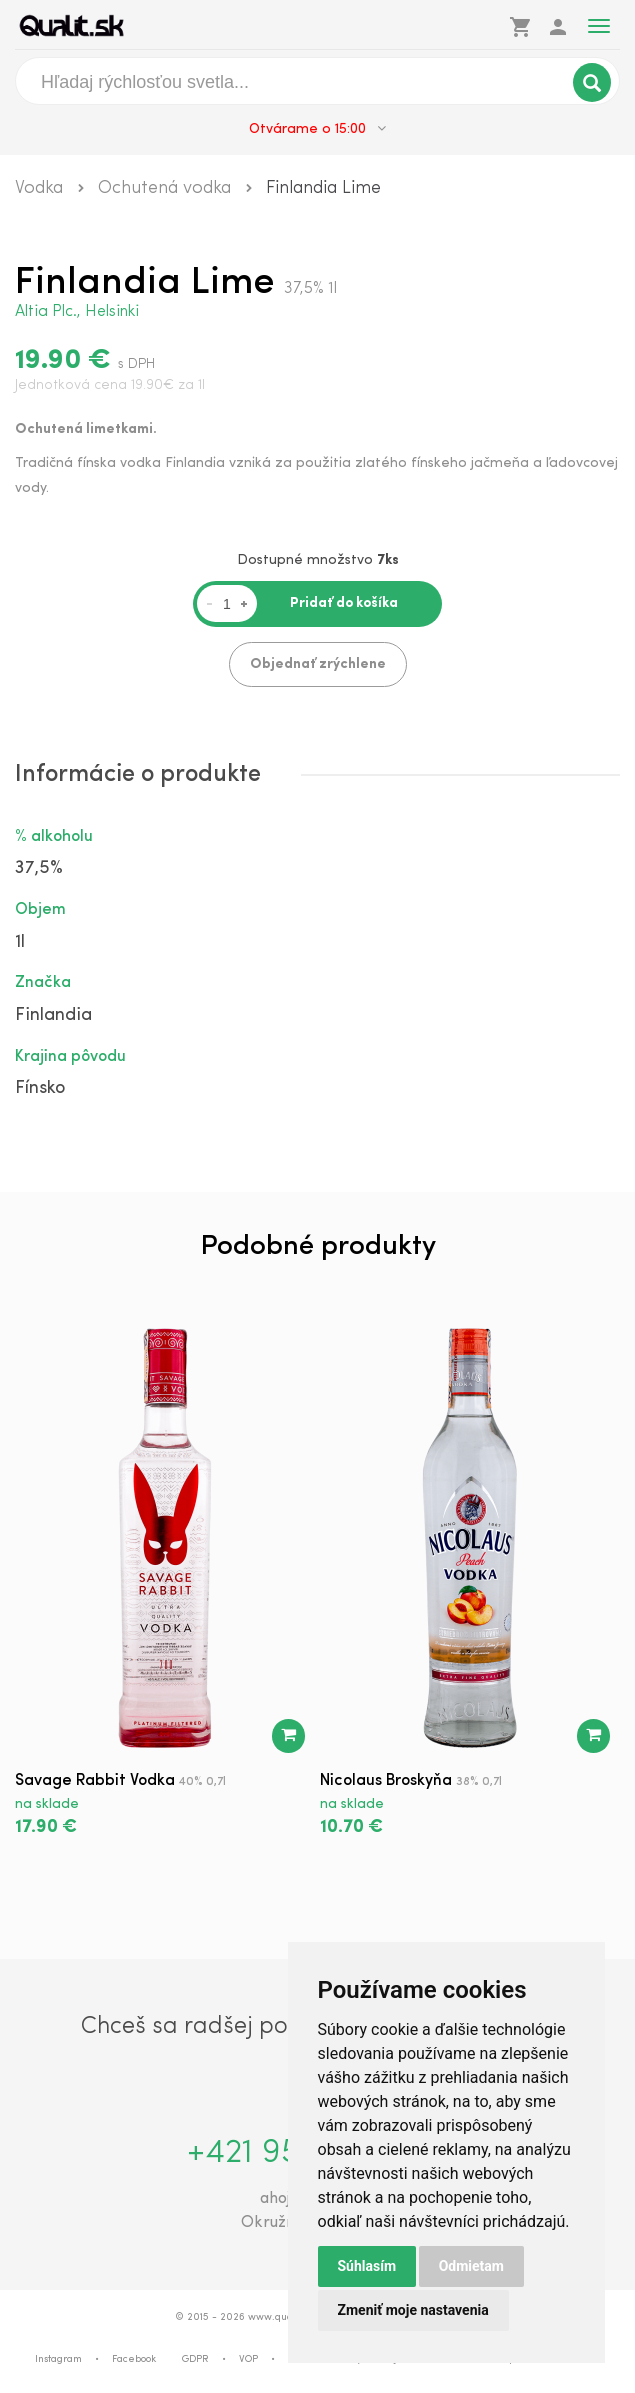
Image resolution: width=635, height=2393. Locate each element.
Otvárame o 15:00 (317, 129)
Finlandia (53, 1015)
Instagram (58, 2359)
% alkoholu (54, 837)
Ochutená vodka (164, 188)
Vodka (39, 188)
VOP (248, 2359)
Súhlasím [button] (367, 2266)
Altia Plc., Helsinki (77, 312)
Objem (40, 910)
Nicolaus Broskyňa (386, 1781)
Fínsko (40, 1088)
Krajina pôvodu (70, 1057)
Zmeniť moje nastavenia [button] (413, 2310)
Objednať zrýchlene (318, 664)
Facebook (134, 2359)
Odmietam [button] (471, 2266)
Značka (43, 983)
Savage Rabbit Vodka (95, 1781)
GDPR (195, 2359)
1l (20, 942)
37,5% (39, 868)
